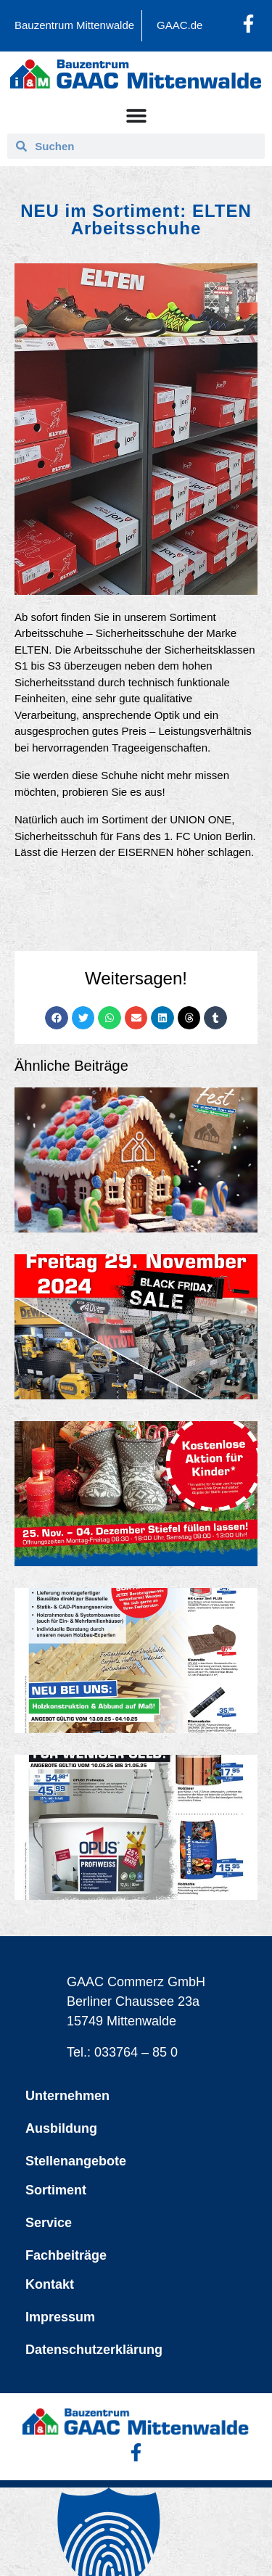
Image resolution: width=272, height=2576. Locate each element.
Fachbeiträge (66, 2255)
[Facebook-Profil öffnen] (248, 24)
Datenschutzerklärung (93, 2349)
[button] (56, 1017)
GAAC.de (179, 25)
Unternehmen (67, 2096)
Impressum (60, 2317)
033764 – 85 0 (136, 2052)
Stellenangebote (75, 2161)
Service (48, 2222)
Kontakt (49, 2284)
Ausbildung (61, 2128)
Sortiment (55, 2190)
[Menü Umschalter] (136, 115)
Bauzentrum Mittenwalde (74, 25)
